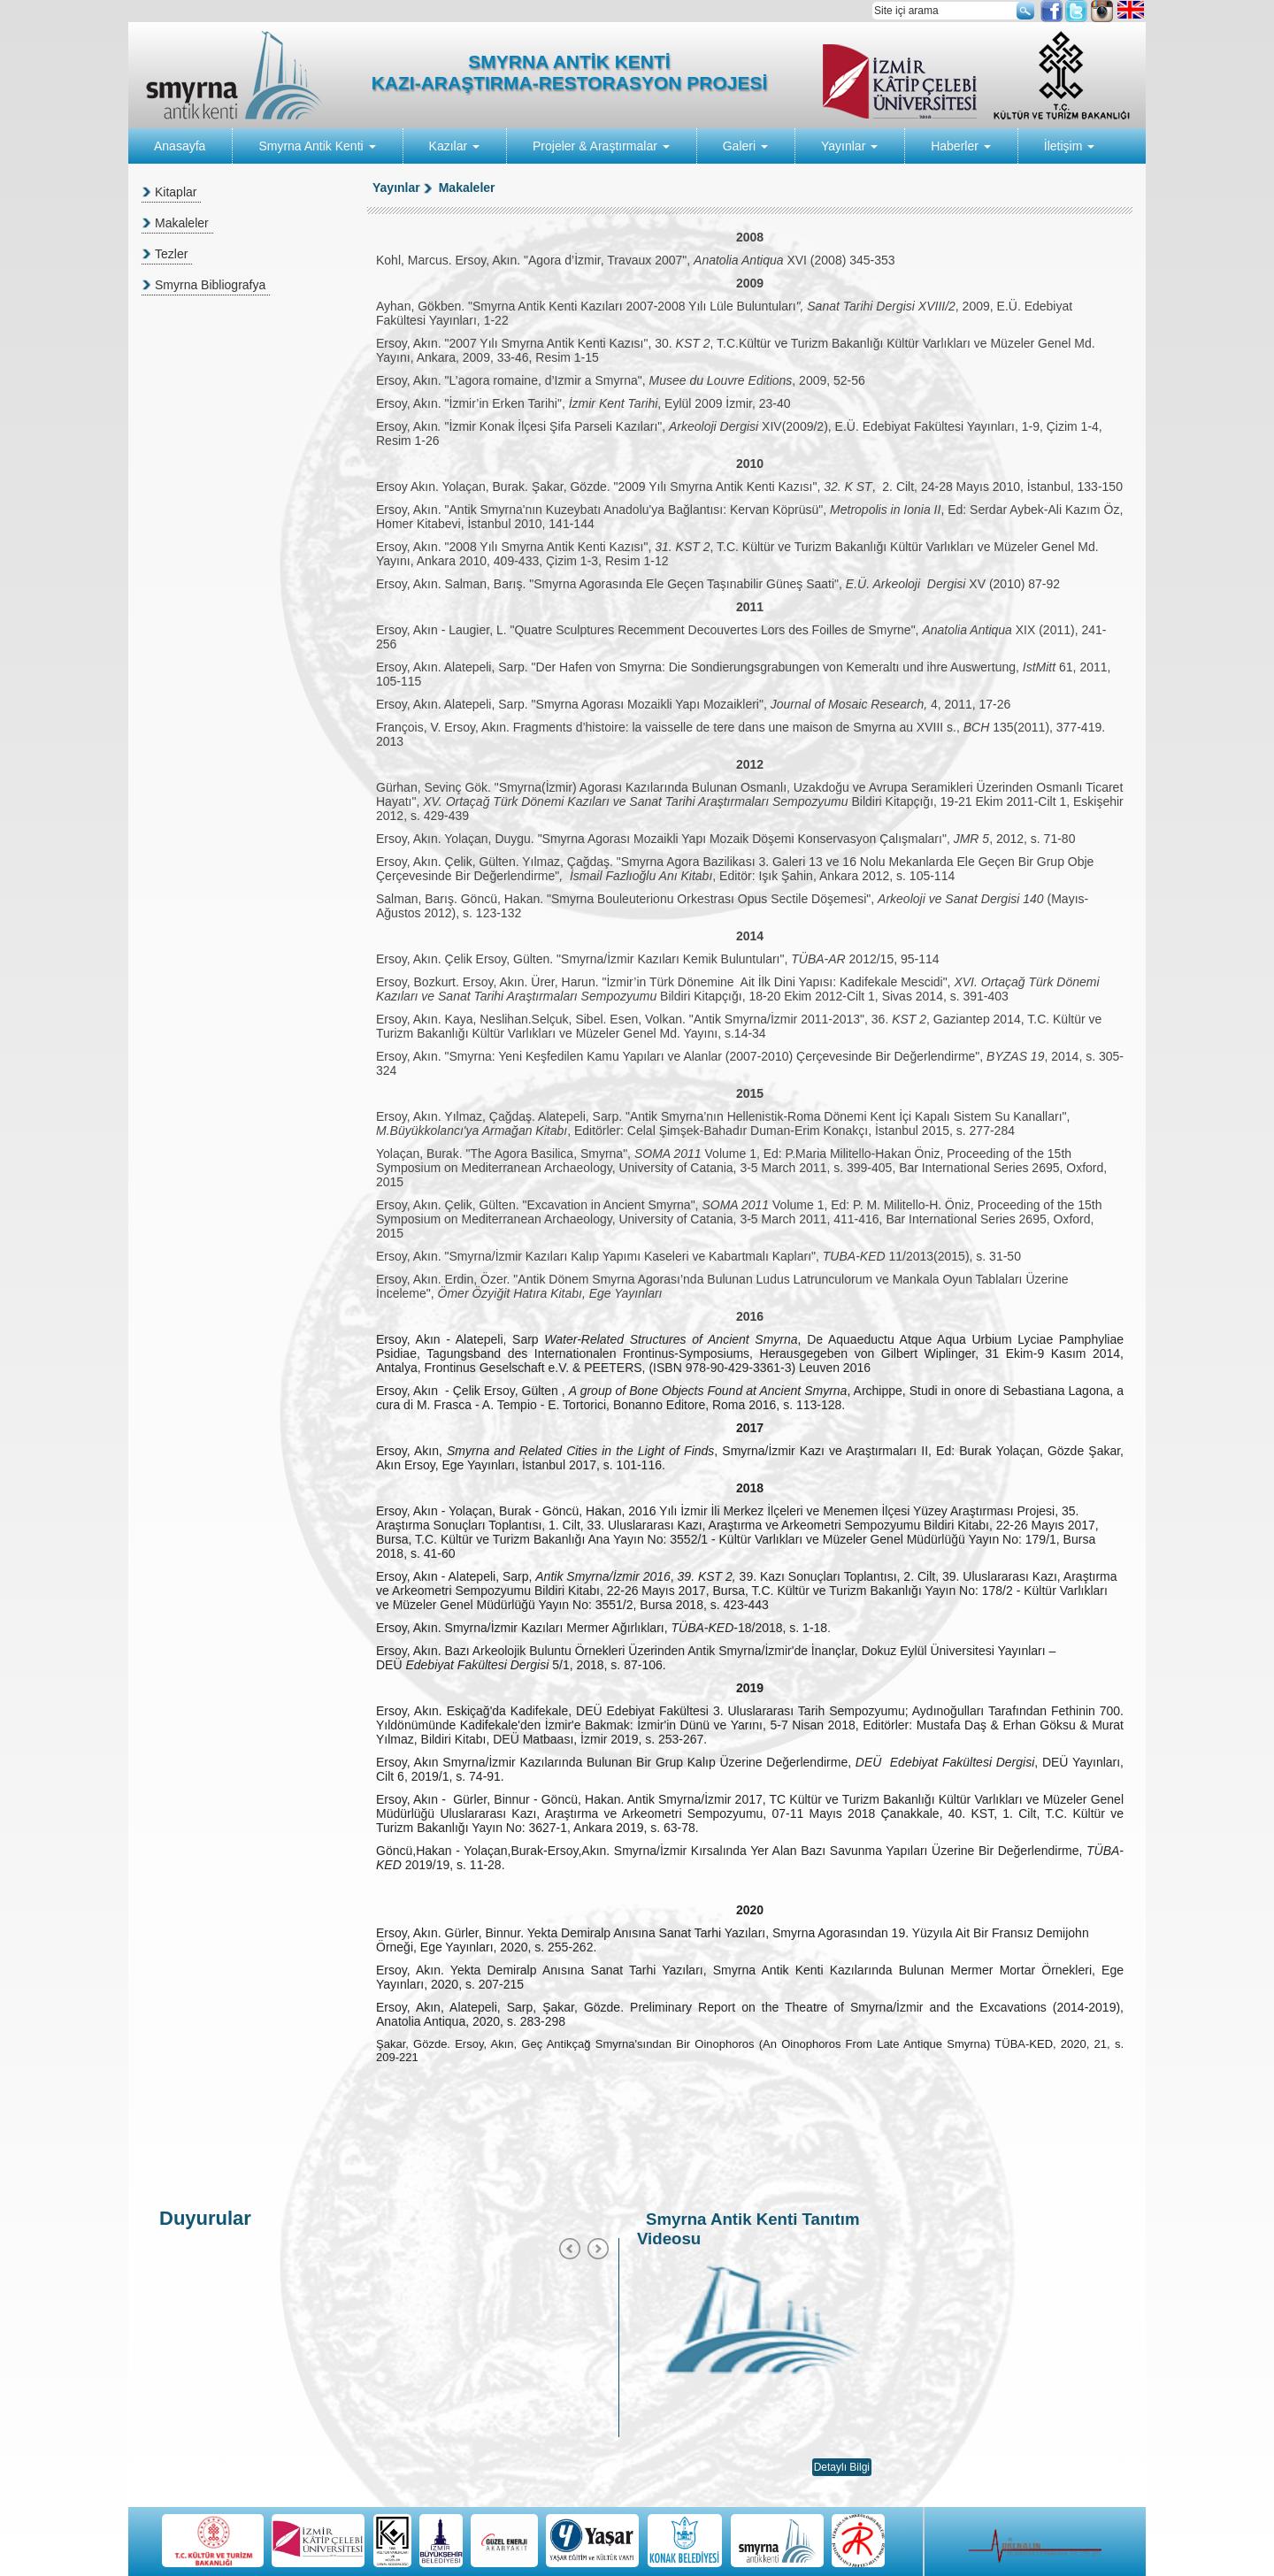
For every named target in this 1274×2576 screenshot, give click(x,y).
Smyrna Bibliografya (210, 285)
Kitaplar (175, 192)
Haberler (961, 146)
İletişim (1069, 146)
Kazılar (454, 146)
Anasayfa (179, 146)
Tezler (171, 254)
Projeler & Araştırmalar (601, 146)
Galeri (745, 146)
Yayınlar (849, 146)
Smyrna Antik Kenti (316, 146)
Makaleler (182, 223)
